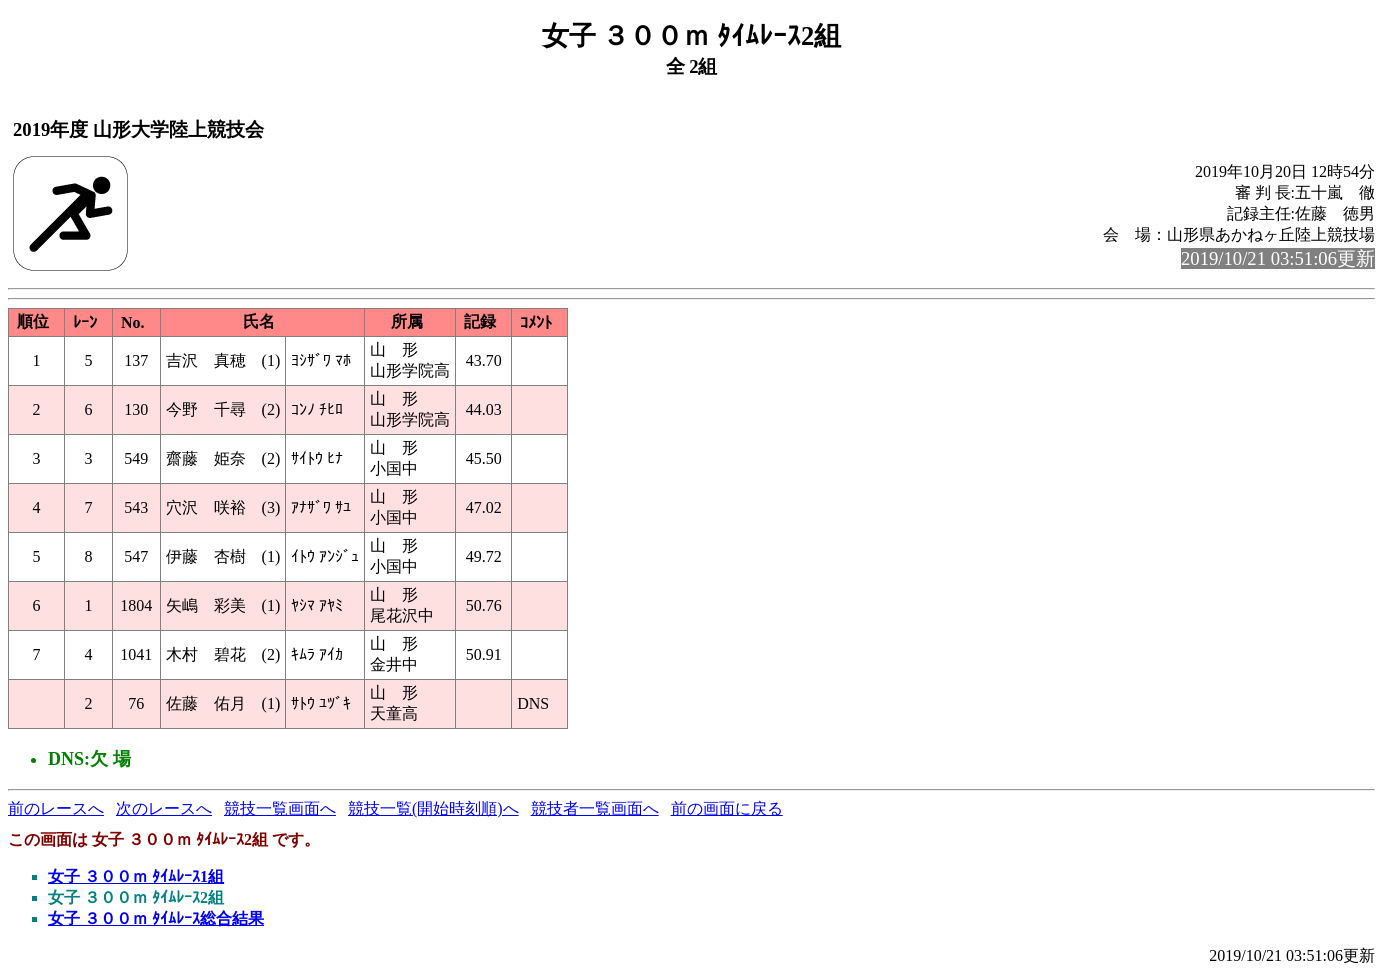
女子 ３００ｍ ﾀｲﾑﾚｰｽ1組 (136, 876)
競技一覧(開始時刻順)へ (433, 808)
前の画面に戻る (727, 808)
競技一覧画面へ (280, 808)
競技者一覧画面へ (595, 808)
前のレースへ (56, 808)
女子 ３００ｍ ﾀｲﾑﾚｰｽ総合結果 (156, 918)
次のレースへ (164, 808)
